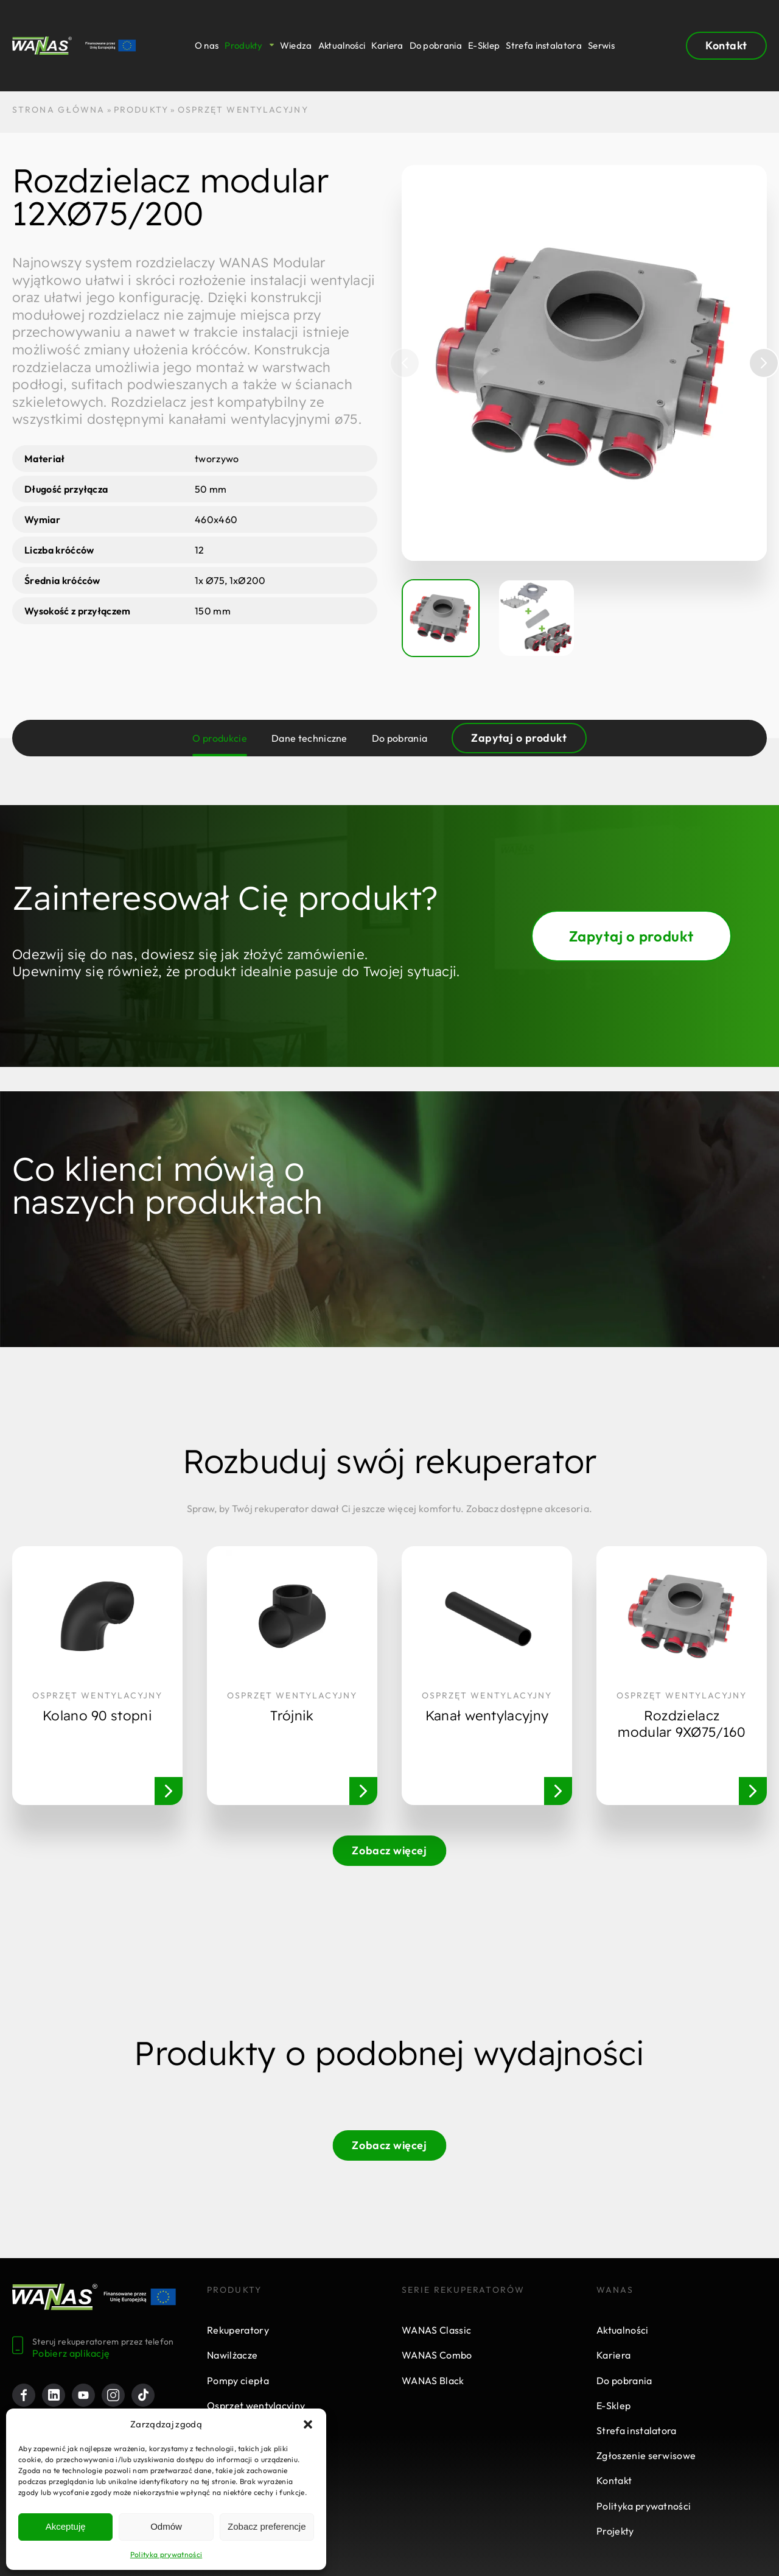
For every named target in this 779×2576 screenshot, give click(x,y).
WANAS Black (433, 2380)
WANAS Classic (436, 2330)
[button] (308, 2424)
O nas (207, 45)
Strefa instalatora (544, 45)
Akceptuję (66, 2526)
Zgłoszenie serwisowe (646, 2455)
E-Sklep (484, 45)
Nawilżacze (232, 2355)
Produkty (244, 45)
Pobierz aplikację (71, 2353)
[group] (584, 363)
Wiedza (296, 45)
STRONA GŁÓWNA (58, 109)
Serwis (601, 45)
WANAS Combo (437, 2355)
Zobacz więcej (389, 1850)
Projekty (615, 2531)
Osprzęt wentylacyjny (256, 2405)
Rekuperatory (238, 2330)
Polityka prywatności (166, 2554)
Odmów (166, 2526)
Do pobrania (436, 45)
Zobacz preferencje (267, 2526)
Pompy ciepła (238, 2380)
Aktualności (342, 45)
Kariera (387, 45)
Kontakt (726, 45)
